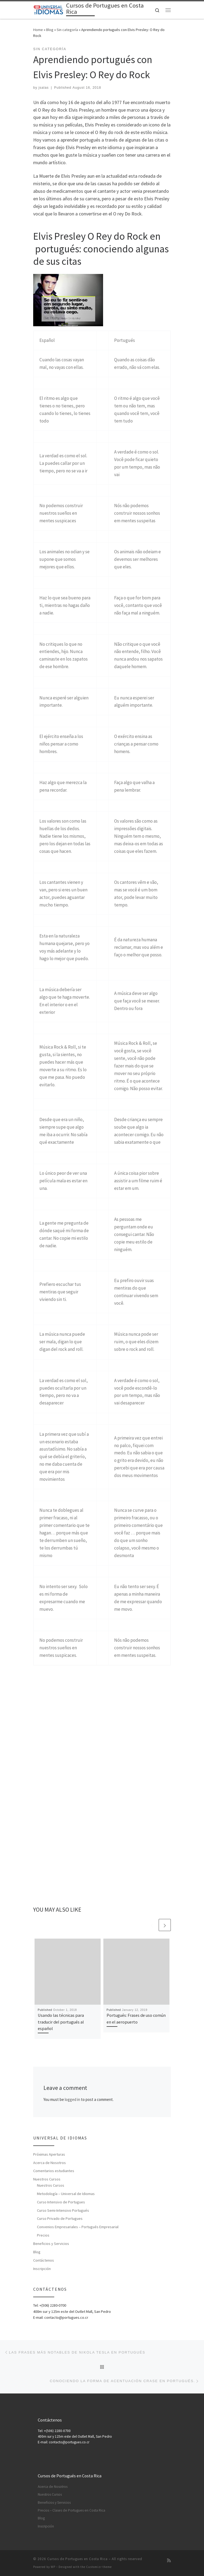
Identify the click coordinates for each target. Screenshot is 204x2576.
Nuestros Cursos (46, 2179)
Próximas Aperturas (49, 2154)
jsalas (44, 88)
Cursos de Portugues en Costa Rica (77, 2559)
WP (53, 2567)
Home (38, 29)
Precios (43, 2235)
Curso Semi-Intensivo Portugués (63, 2210)
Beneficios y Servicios (51, 2243)
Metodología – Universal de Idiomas (66, 2193)
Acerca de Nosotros (49, 2162)
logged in (72, 2099)
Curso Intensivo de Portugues (61, 2202)
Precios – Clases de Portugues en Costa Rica (71, 2510)
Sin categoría (67, 29)
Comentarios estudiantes (53, 2170)
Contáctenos (43, 2260)
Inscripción (42, 2268)
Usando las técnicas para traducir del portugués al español (61, 2021)
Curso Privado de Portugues (60, 2218)
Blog (49, 29)
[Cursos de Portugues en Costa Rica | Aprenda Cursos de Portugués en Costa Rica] (48, 9)
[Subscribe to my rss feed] (169, 2560)
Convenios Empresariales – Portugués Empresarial (77, 2226)
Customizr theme (99, 2567)
